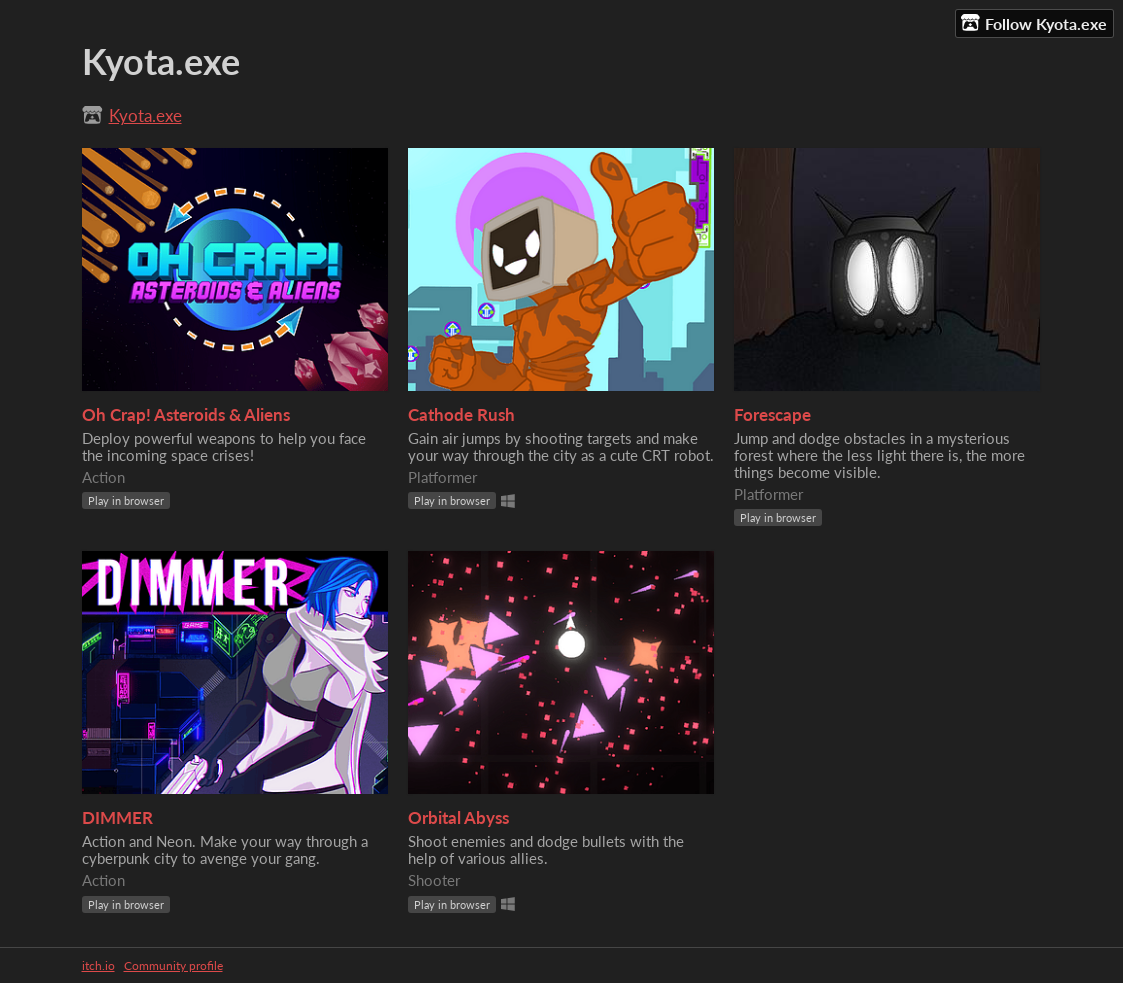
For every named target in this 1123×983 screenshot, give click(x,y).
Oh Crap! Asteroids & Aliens (186, 414)
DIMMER (117, 817)
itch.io (98, 965)
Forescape (772, 414)
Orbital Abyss (458, 817)
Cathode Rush (461, 414)
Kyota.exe (145, 115)
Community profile (173, 965)
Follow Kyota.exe (1034, 23)
